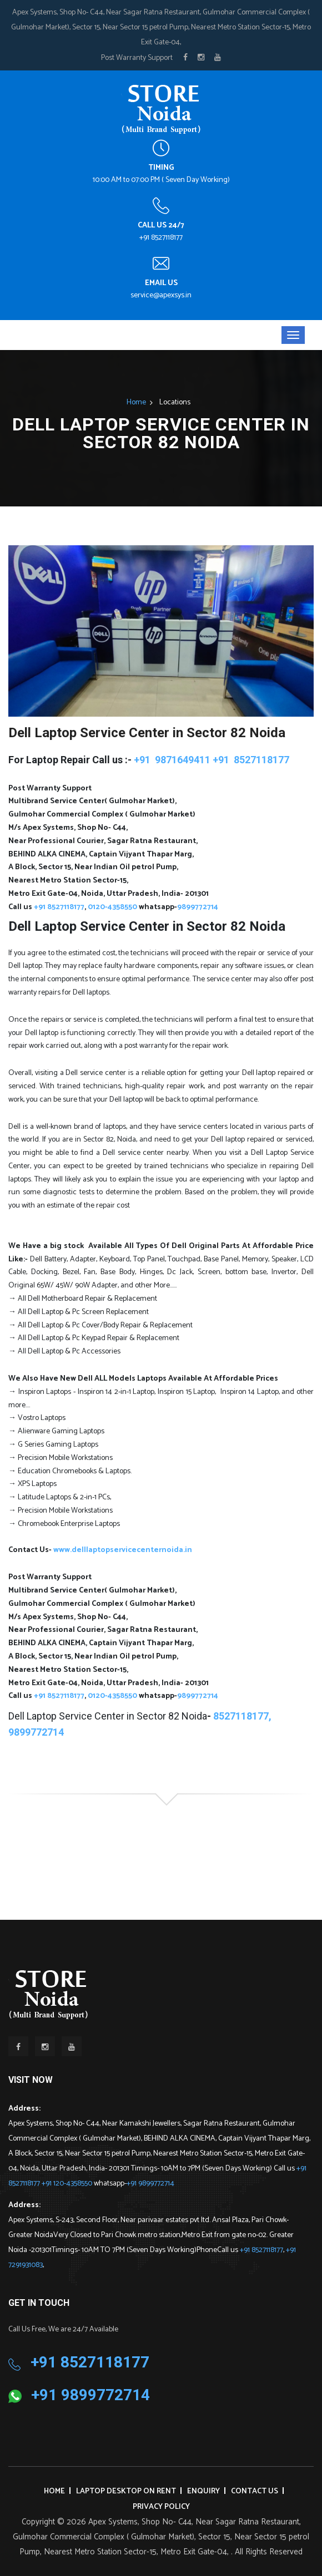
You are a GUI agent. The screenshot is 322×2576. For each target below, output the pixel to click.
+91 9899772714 (150, 2183)
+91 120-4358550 (68, 2183)
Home (136, 402)
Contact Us (254, 2491)
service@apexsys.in (161, 295)
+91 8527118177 (161, 237)
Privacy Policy (161, 2507)
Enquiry (203, 2491)
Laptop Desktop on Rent (126, 2491)
